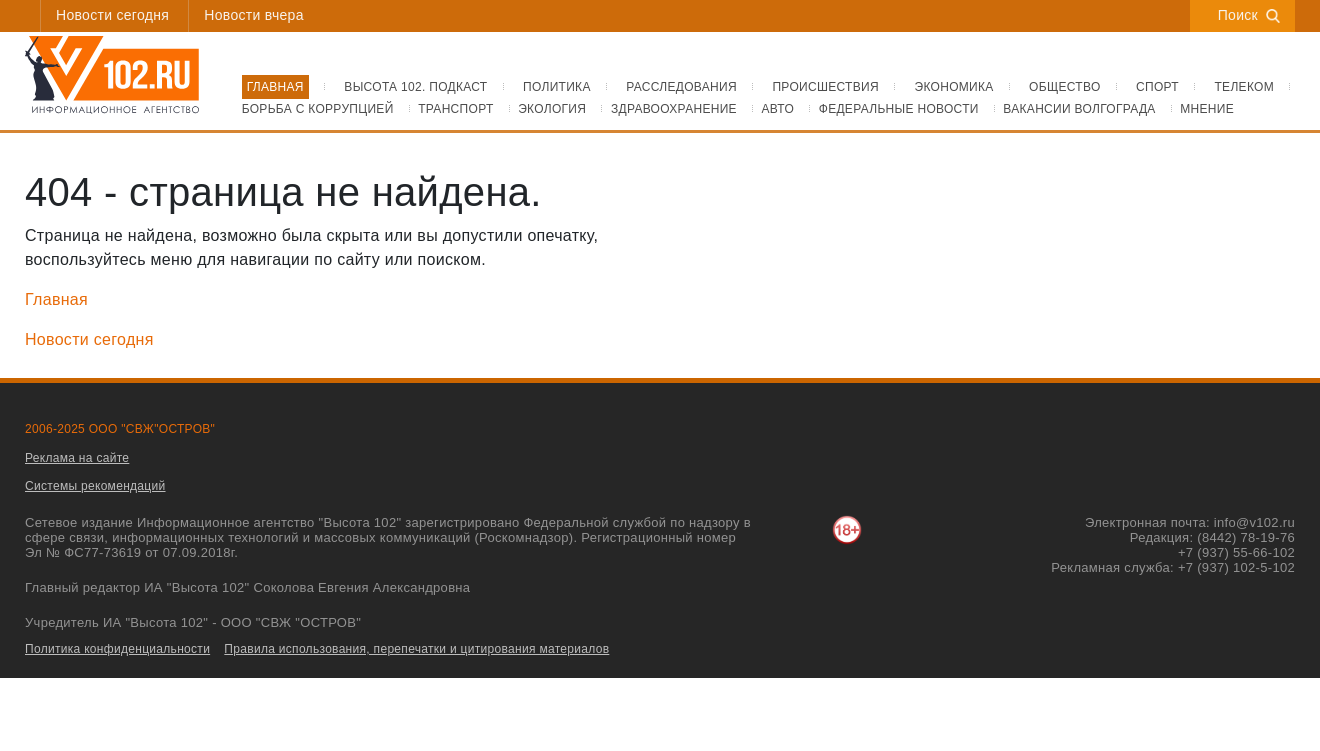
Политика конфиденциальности (117, 649)
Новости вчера (253, 15)
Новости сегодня (112, 15)
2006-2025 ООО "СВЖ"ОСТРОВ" (120, 429)
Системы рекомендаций (95, 486)
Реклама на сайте (77, 458)
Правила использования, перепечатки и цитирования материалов (416, 649)
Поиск (1249, 15)
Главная (56, 299)
